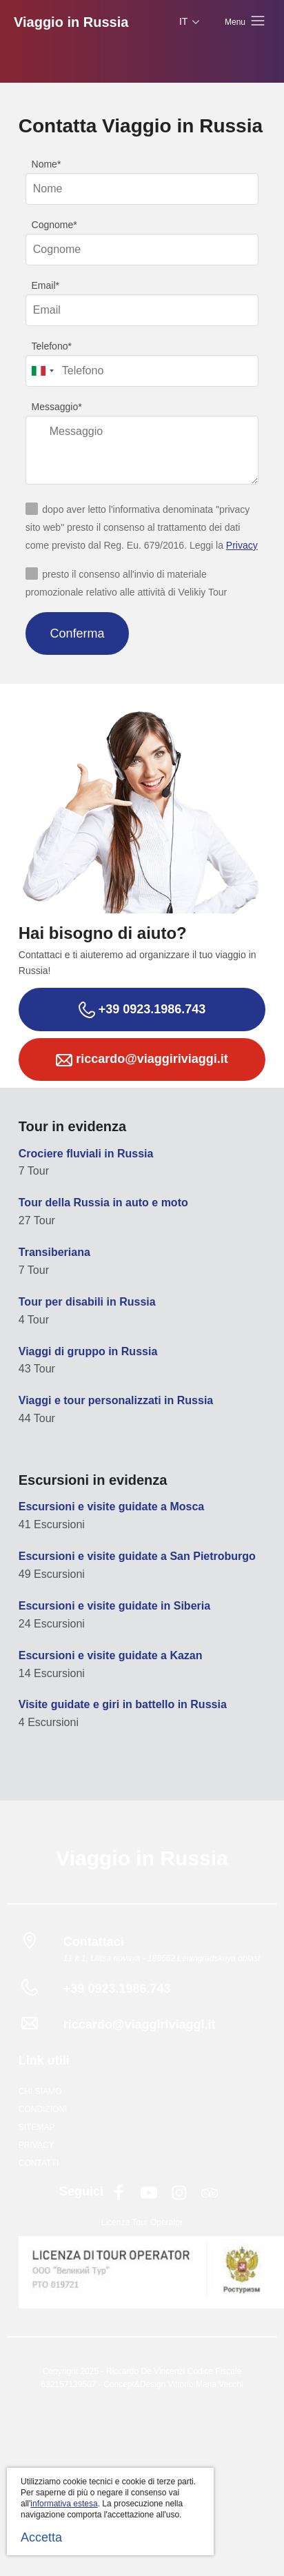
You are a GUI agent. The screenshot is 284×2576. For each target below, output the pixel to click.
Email (44, 285)
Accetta (41, 2537)
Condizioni (43, 2109)
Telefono (50, 346)
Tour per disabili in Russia (87, 1302)
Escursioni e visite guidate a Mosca (111, 1506)
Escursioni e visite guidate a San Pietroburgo (137, 1556)
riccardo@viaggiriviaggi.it (142, 1060)
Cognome (53, 224)
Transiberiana (54, 1252)
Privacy (242, 545)
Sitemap (37, 2127)
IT (190, 22)
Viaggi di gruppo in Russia (88, 1351)
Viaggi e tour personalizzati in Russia (116, 1400)
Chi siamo (40, 2091)
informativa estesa (63, 2503)
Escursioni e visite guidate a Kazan (111, 1655)
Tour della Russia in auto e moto (103, 1202)
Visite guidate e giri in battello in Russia (123, 1704)
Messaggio (55, 406)
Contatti (39, 2163)
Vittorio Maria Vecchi (205, 2384)
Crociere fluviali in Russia (86, 1153)
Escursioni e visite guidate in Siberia (114, 1606)
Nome (44, 164)
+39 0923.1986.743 (142, 1010)
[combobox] (42, 371)
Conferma (77, 633)
